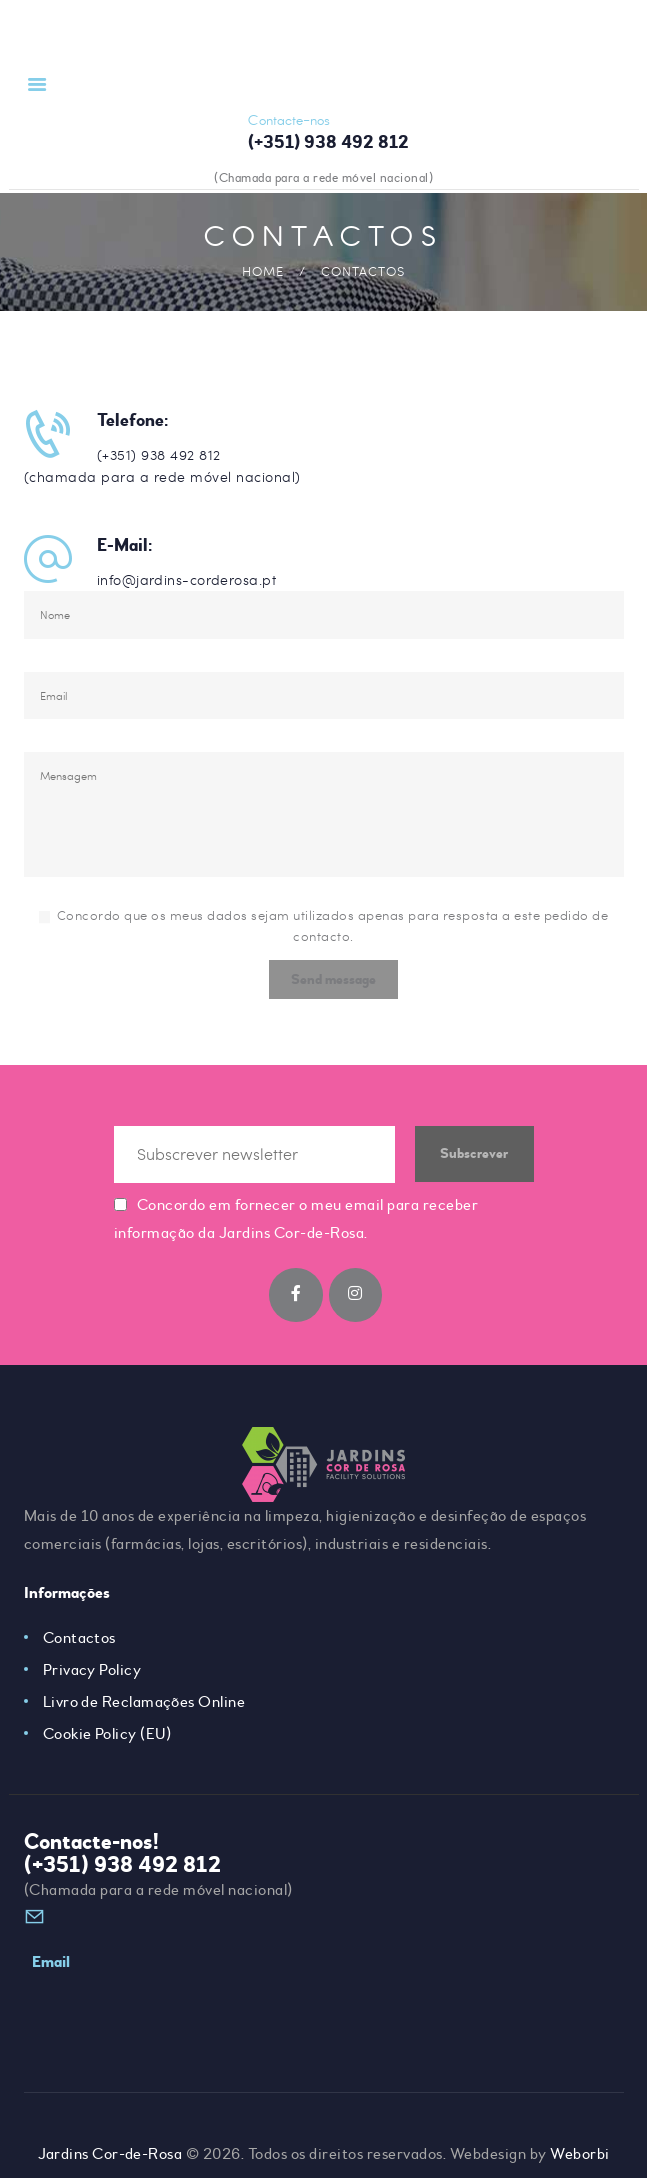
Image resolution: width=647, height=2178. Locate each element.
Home (263, 271)
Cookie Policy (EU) (108, 1742)
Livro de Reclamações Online (145, 1710)
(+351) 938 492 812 (122, 1873)
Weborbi (581, 2133)
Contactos (80, 1646)
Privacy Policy (92, 1678)
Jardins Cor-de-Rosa (110, 2133)
